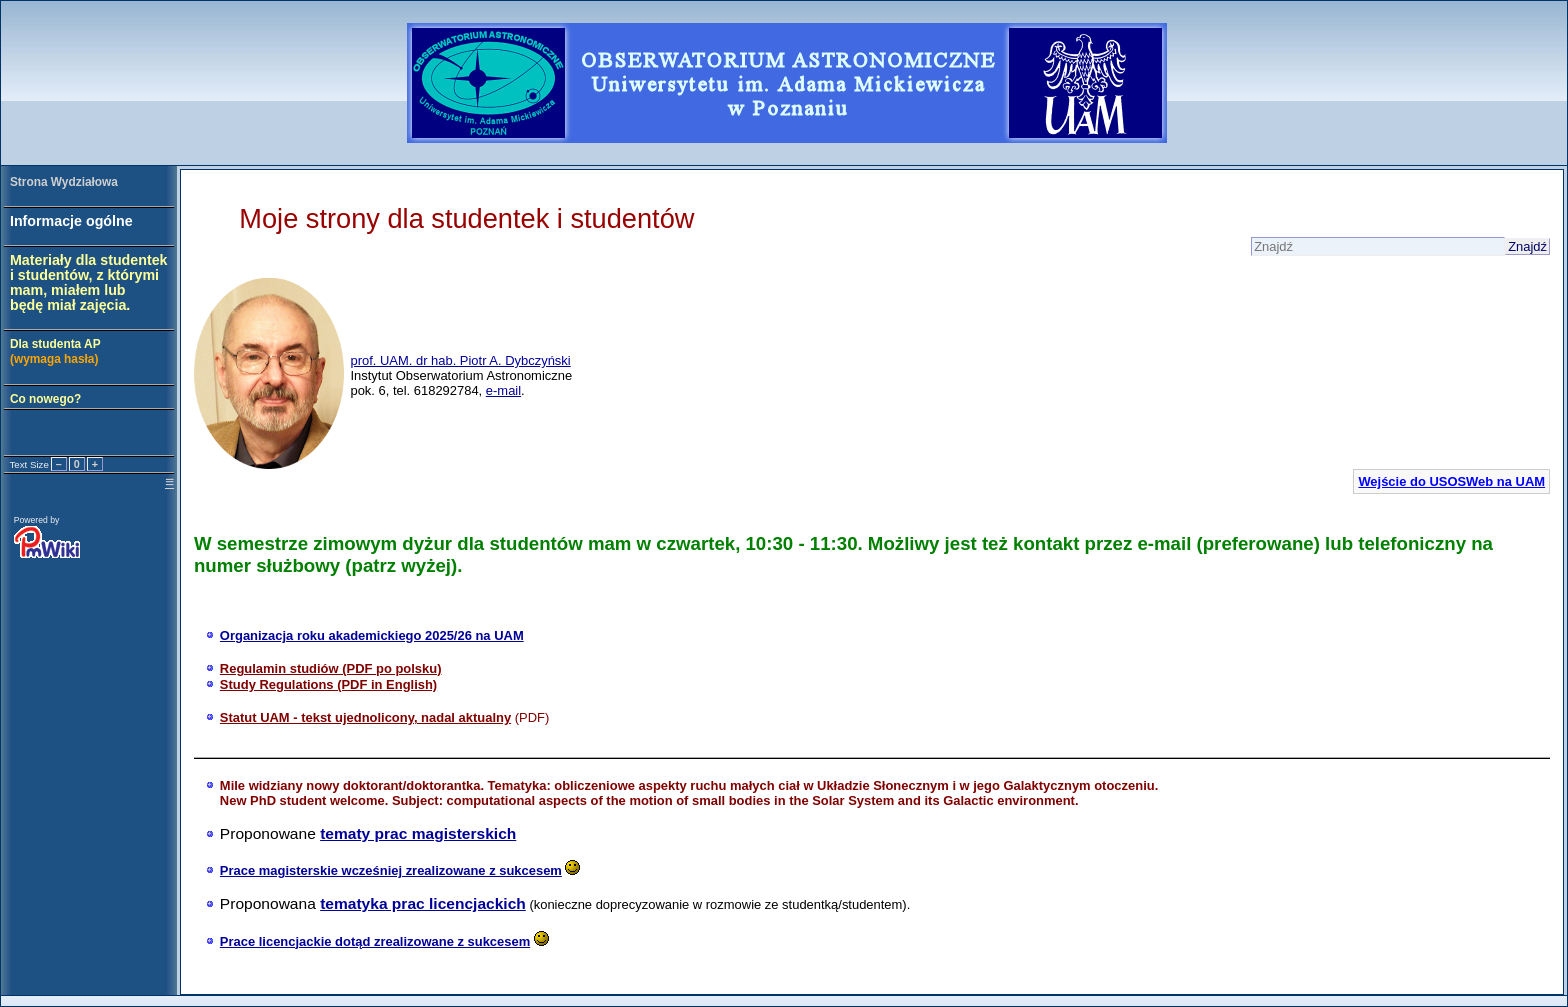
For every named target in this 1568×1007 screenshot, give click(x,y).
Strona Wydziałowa (64, 182)
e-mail (503, 390)
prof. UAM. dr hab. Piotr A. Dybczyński (460, 360)
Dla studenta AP (55, 351)
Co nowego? (45, 399)
